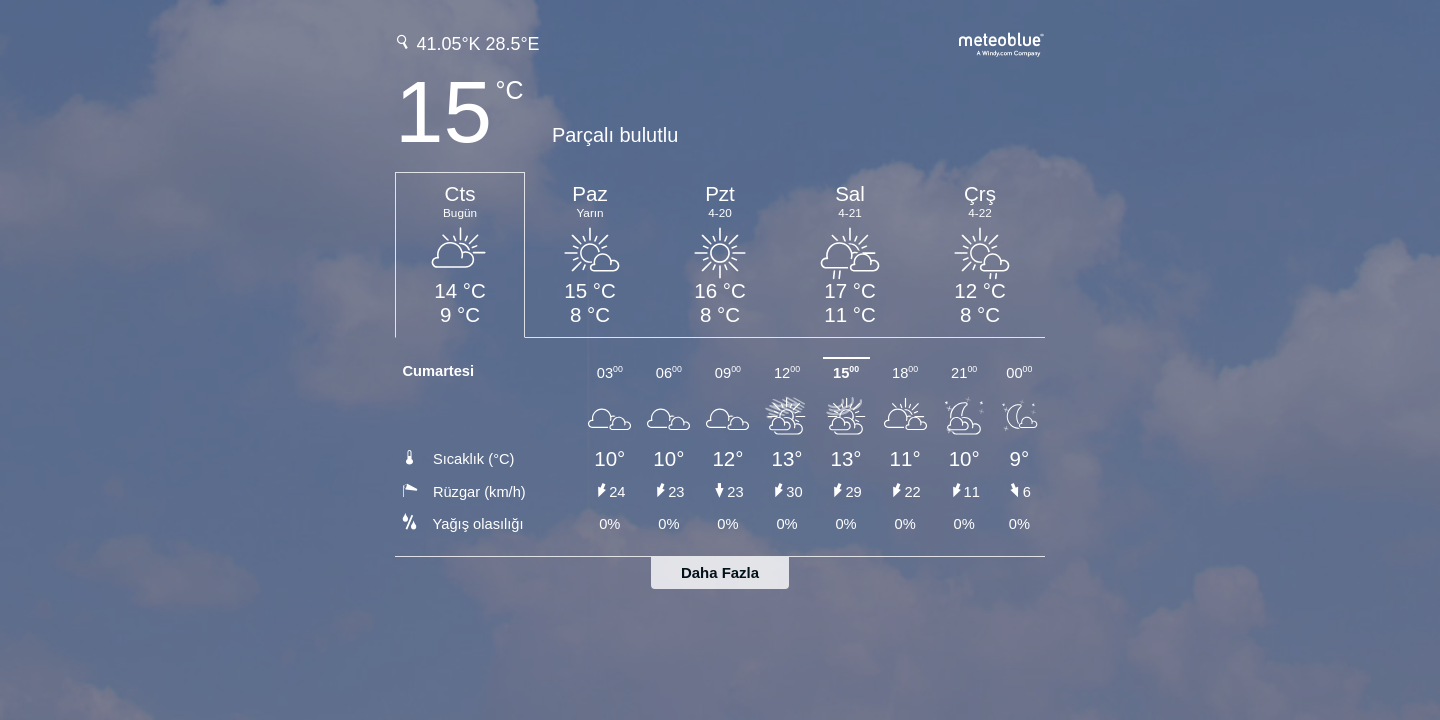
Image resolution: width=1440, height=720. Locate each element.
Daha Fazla (720, 572)
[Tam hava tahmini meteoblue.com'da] (1002, 42)
